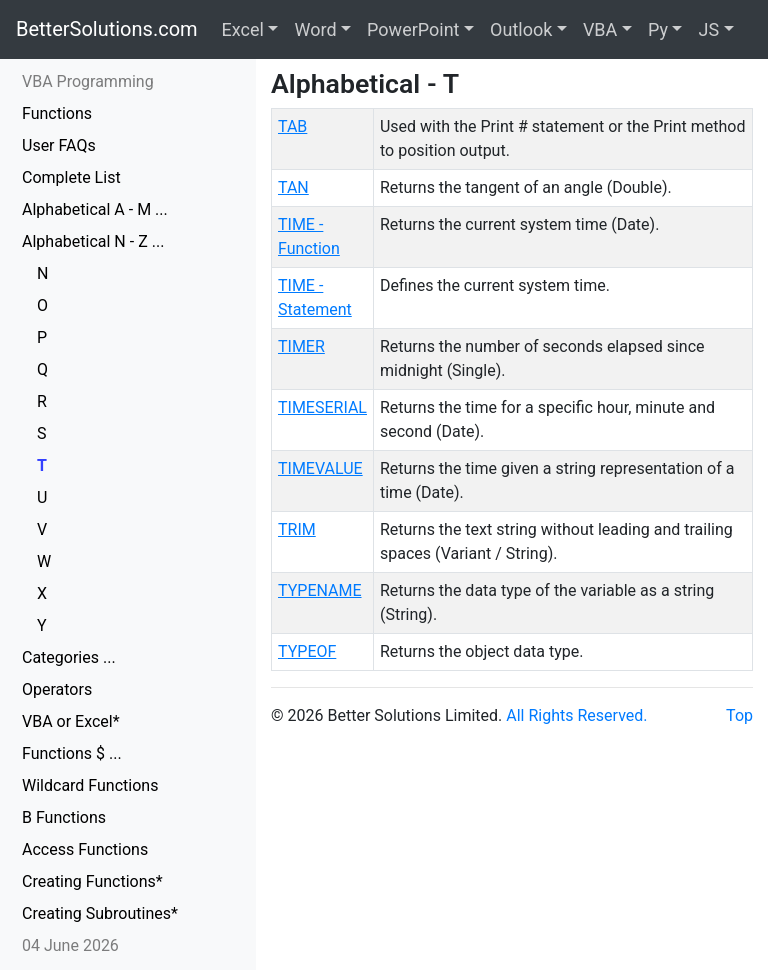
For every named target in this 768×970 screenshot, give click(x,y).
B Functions (64, 817)
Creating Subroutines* (100, 913)
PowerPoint (413, 29)
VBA (600, 29)
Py (658, 29)
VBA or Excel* (71, 721)
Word (315, 29)
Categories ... (69, 657)
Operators (57, 689)
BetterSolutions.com (107, 29)
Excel (243, 29)
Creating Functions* (92, 881)
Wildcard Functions (90, 785)
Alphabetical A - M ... (95, 209)
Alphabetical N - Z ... (93, 241)
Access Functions (85, 849)
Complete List (71, 177)
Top (739, 715)
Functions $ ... (72, 753)
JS (708, 29)
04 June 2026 (70, 945)
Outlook (521, 29)
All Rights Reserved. (576, 715)
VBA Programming (88, 81)
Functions (57, 113)
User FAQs (59, 145)
